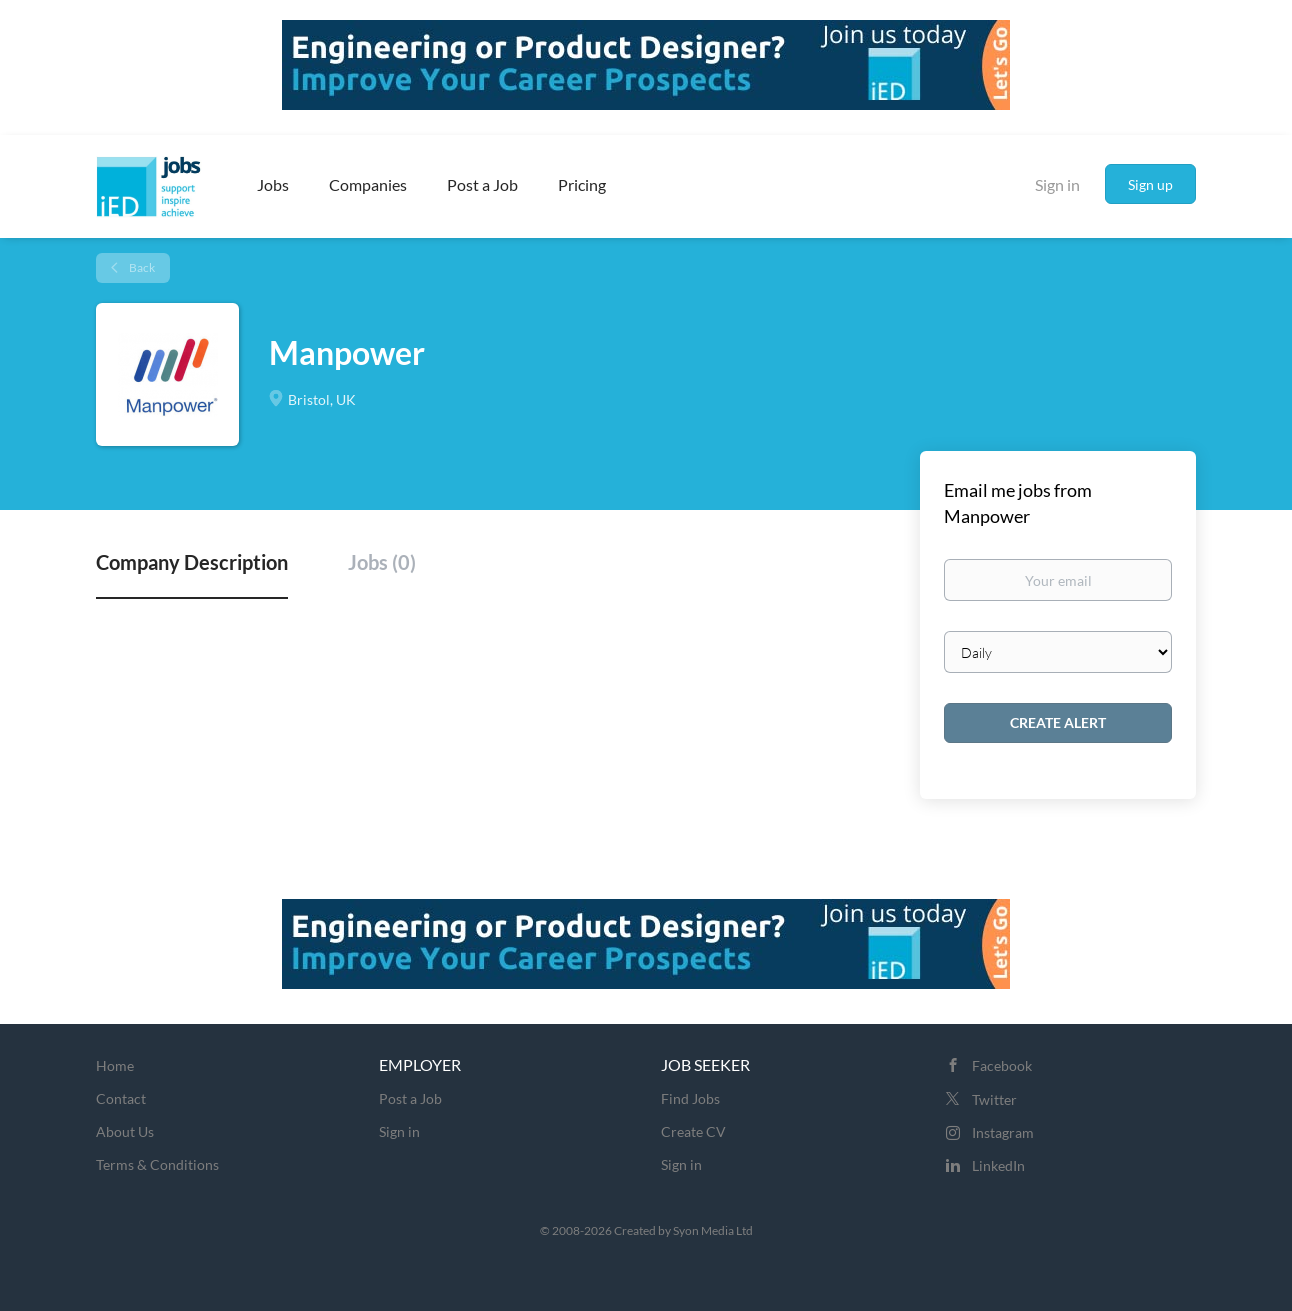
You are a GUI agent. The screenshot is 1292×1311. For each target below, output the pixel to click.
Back (141, 267)
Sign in (1057, 184)
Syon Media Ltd (713, 1230)
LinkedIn (998, 1165)
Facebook (1002, 1065)
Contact (121, 1098)
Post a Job (410, 1098)
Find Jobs (690, 1098)
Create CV (693, 1131)
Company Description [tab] (192, 562)
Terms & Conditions (157, 1164)
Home (115, 1065)
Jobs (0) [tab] (382, 562)
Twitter (994, 1099)
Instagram (1003, 1132)
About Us (125, 1131)
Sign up (1150, 184)
